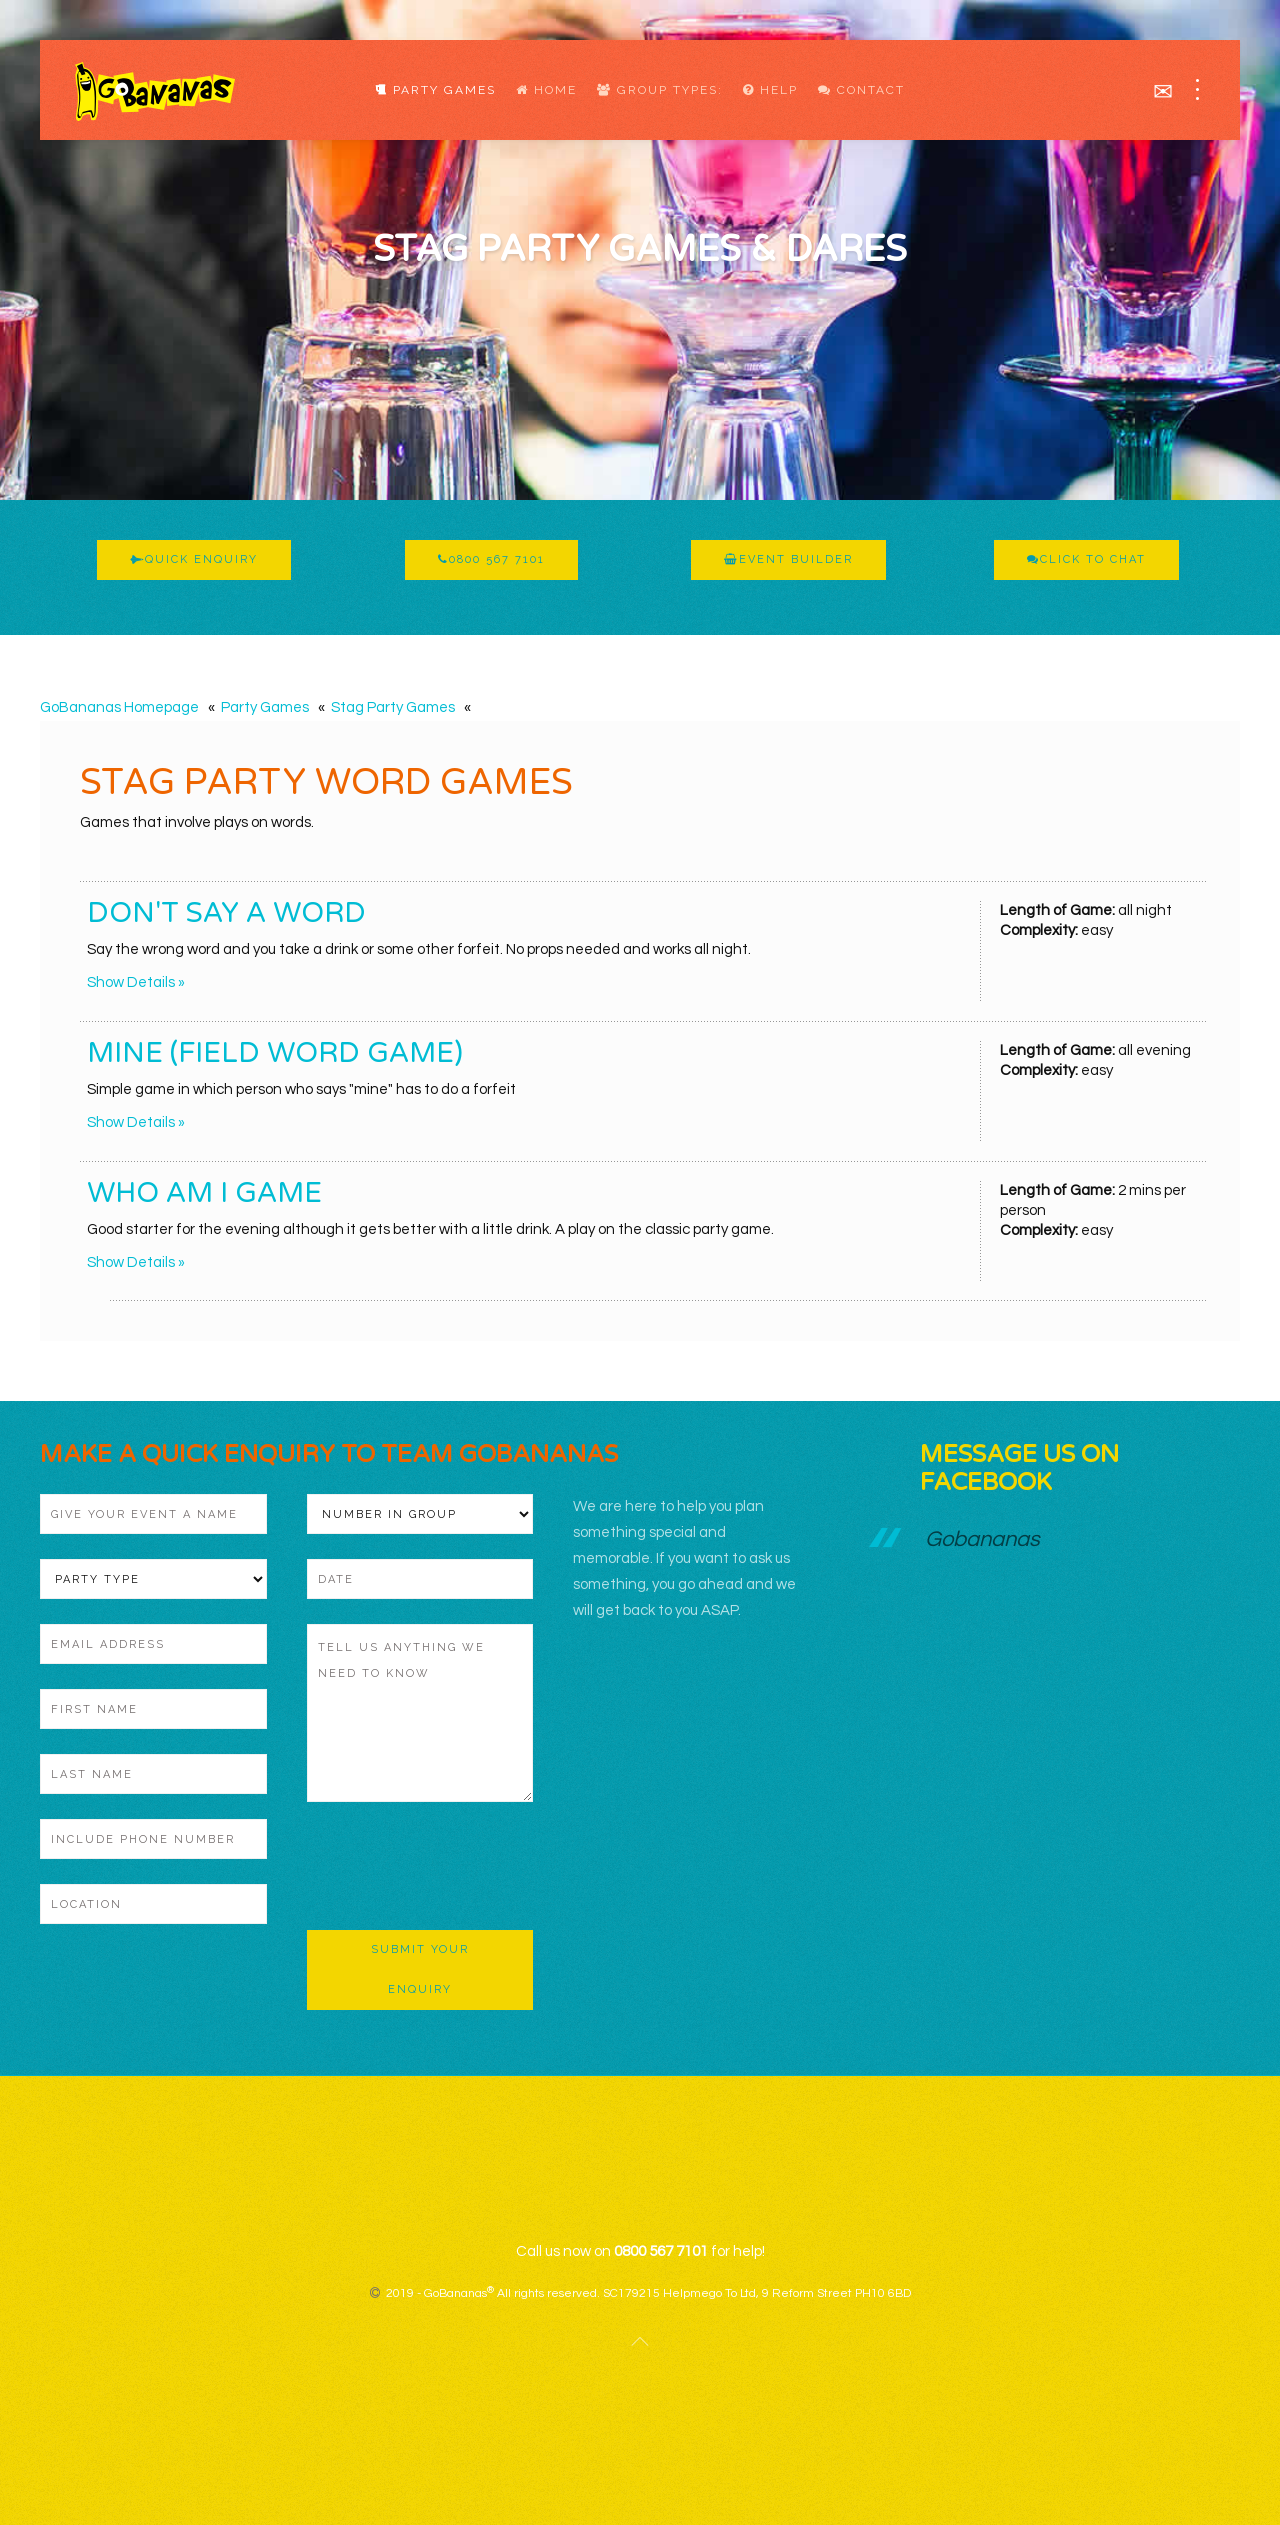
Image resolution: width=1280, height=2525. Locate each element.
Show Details (131, 982)
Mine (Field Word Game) (275, 1053)
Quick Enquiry (194, 559)
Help (770, 90)
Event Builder (788, 559)
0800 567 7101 (491, 559)
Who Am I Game (204, 1193)
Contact (861, 90)
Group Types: (660, 90)
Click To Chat (1086, 559)
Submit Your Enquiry (420, 1969)
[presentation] (459, 1866)
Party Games (435, 90)
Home (546, 90)
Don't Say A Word (226, 913)
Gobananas (982, 1539)
